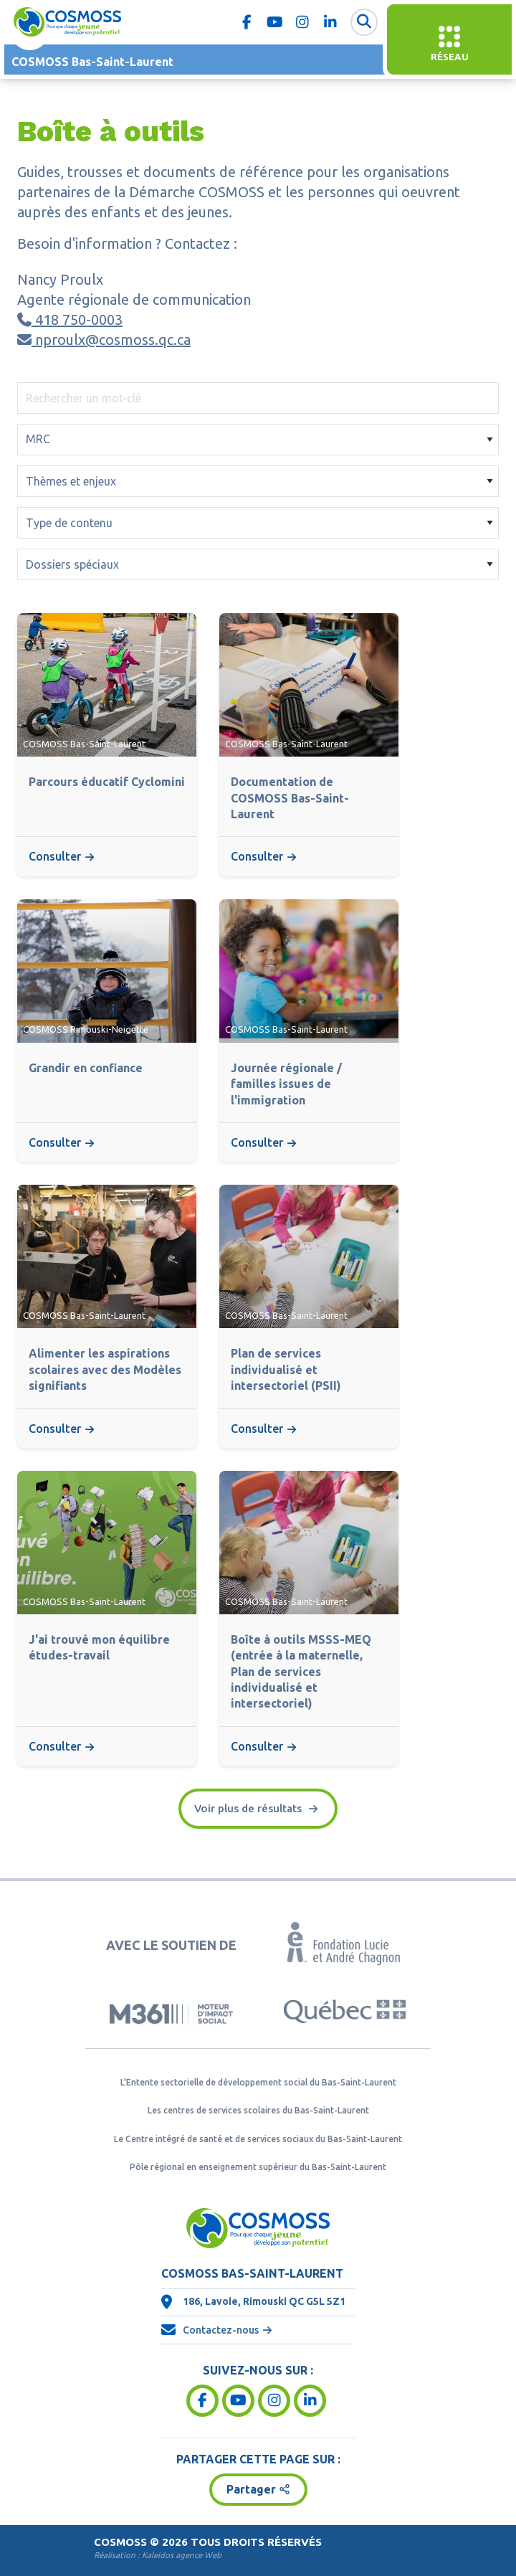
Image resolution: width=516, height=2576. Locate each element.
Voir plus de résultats (249, 1808)
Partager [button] (251, 2489)
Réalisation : (157, 2555)
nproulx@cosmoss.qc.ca (104, 339)
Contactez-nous (221, 2330)
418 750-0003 (70, 319)
